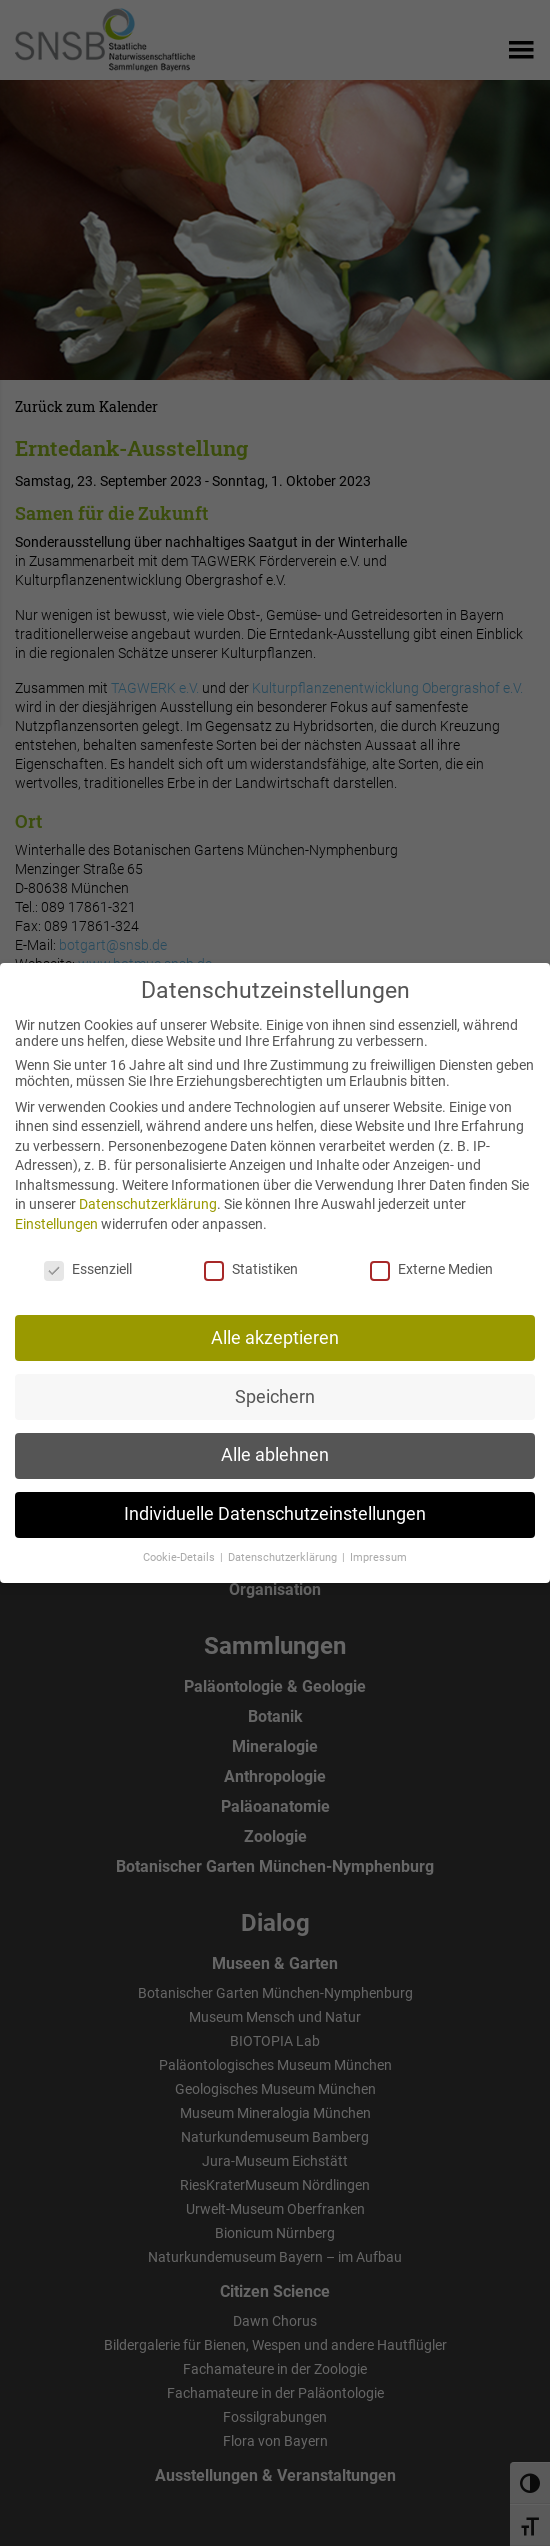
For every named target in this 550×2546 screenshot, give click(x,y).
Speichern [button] (275, 1381)
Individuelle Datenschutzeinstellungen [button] (275, 1499)
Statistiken (251, 1254)
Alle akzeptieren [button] (275, 1322)
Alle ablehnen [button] (275, 1440)
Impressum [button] (378, 1542)
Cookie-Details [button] (180, 1542)
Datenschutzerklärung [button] (284, 1542)
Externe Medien (431, 1254)
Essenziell (88, 1254)
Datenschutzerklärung (148, 1189)
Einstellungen (56, 1209)
